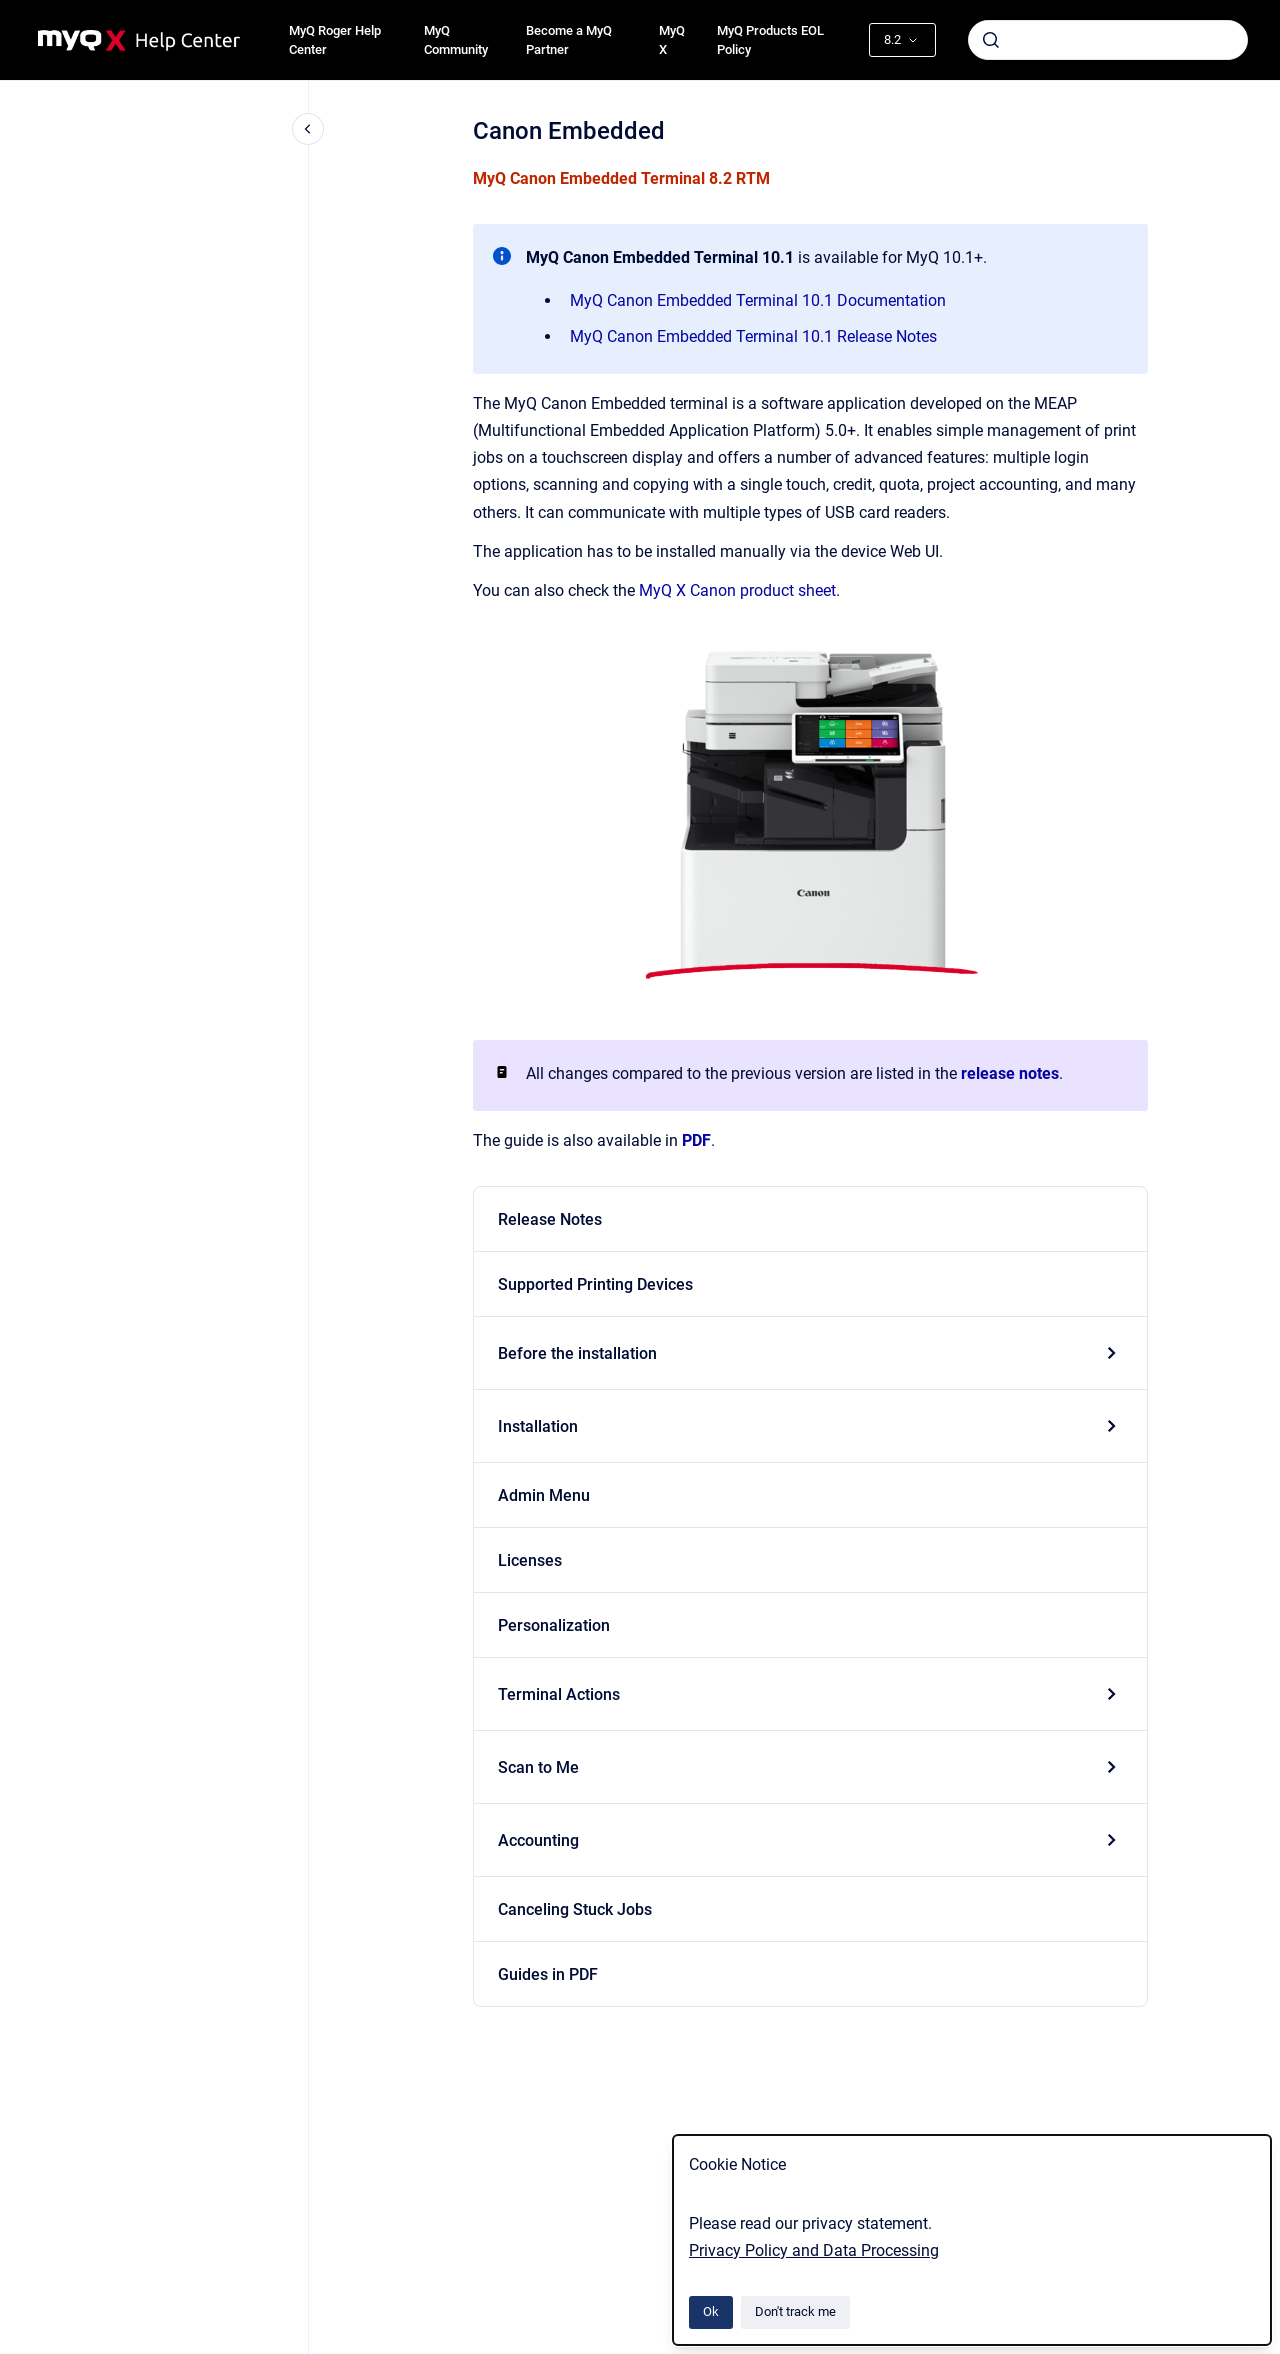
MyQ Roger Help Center (335, 40)
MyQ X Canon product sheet (737, 590)
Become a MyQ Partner (569, 40)
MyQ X (672, 40)
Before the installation (577, 1353)
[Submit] (991, 40)
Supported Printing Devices (595, 1284)
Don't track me (795, 2311)
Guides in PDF (548, 1974)
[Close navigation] (308, 129)
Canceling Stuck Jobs (575, 1909)
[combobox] (1108, 40)
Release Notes (550, 1219)
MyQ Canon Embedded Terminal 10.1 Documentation (758, 300)
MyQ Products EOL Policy (770, 40)
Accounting (538, 1840)
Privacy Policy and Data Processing (814, 2250)
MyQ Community (456, 40)
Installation (538, 1426)
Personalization (554, 1625)
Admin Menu (544, 1495)
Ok (711, 2311)
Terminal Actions (559, 1694)
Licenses (530, 1560)
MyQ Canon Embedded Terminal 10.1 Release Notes (753, 336)
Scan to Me (538, 1767)
